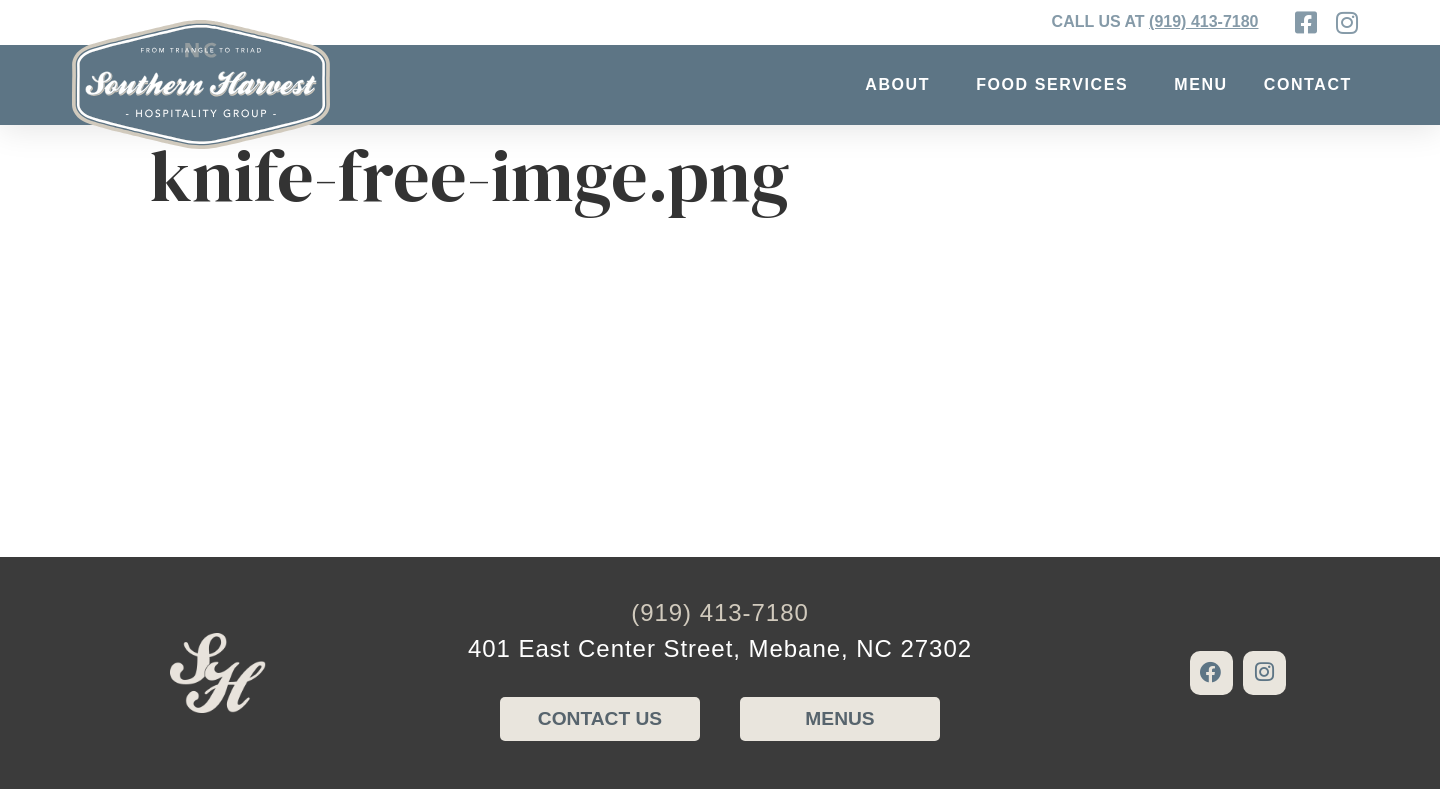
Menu (1201, 84)
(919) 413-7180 (1203, 21)
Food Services (1057, 85)
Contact (1313, 85)
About (902, 85)
